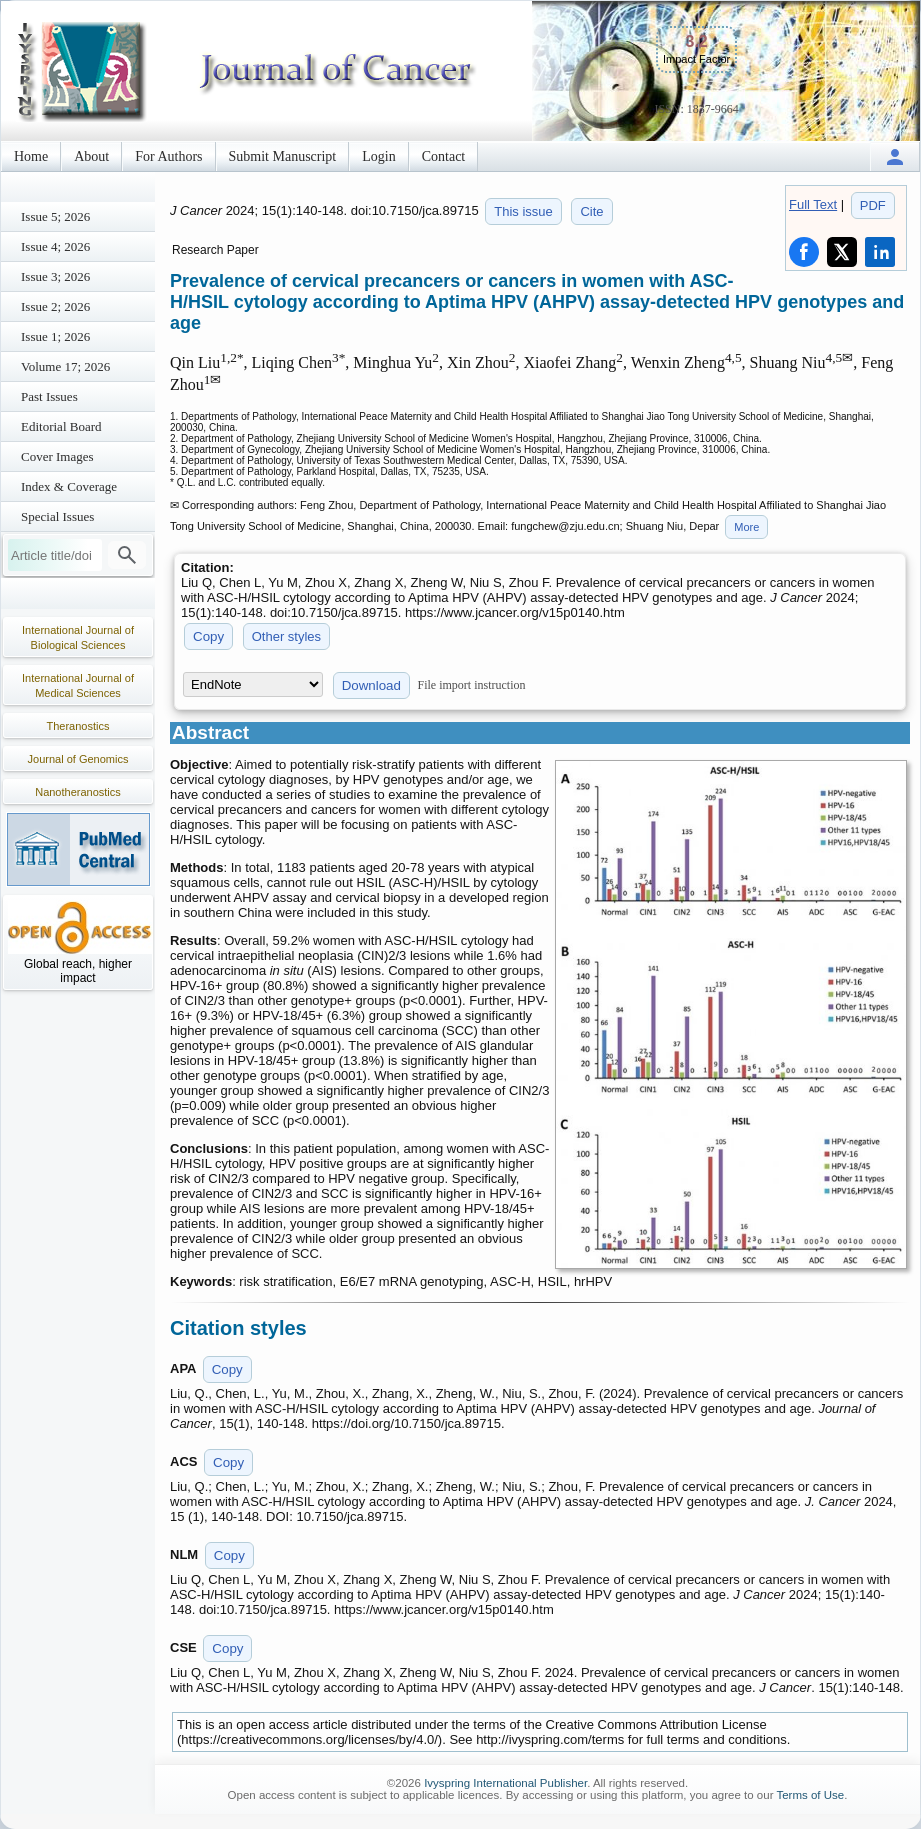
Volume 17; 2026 (65, 366)
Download (371, 685)
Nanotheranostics (78, 792)
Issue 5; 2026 (55, 216)
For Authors (168, 156)
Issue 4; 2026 (55, 246)
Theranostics (78, 726)
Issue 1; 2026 (55, 336)
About (91, 156)
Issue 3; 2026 (55, 276)
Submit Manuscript (283, 156)
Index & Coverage (69, 486)
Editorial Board (61, 426)
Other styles (286, 636)
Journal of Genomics (78, 759)
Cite (591, 211)
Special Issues (57, 516)
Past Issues (49, 396)
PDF (873, 205)
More (746, 527)
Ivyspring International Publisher (505, 1783)
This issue (523, 211)
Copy (208, 636)
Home (31, 156)
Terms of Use (810, 1795)
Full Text (813, 204)
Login (378, 156)
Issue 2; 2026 (55, 306)
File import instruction (472, 685)
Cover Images (57, 456)
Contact (444, 156)
